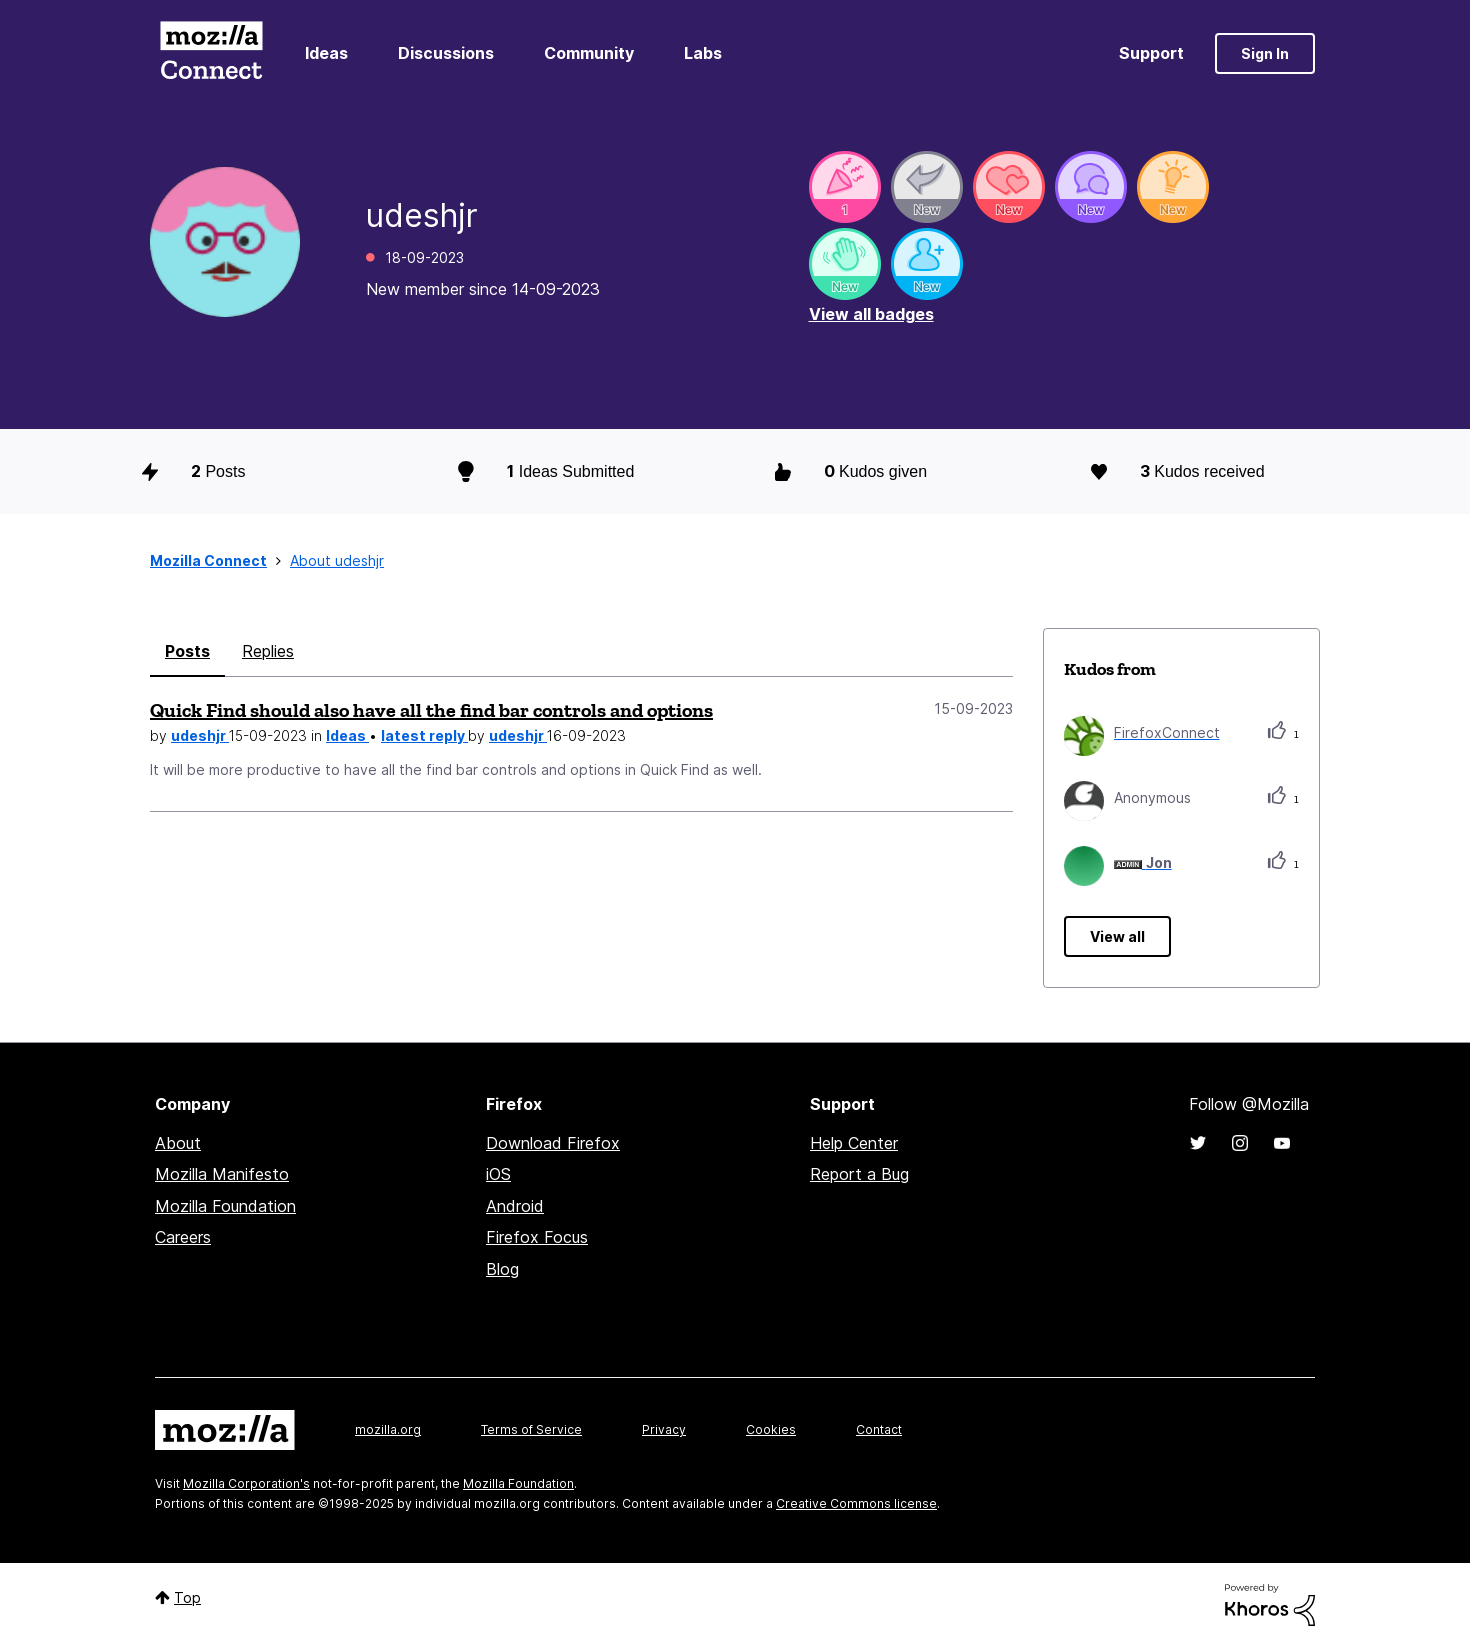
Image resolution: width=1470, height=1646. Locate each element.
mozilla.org (388, 1429)
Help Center (854, 1143)
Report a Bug (859, 1174)
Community (589, 53)
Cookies (771, 1429)
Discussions (446, 53)
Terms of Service (531, 1429)
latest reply (424, 735)
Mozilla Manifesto (222, 1174)
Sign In (1265, 53)
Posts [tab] (187, 651)
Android (515, 1206)
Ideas (326, 53)
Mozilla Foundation (225, 1206)
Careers (183, 1237)
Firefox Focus (537, 1237)
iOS (498, 1174)
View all (1117, 936)
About (178, 1143)
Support (1151, 53)
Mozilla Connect (211, 53)
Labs (703, 53)
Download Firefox (553, 1143)
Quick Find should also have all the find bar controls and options (431, 710)
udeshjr (200, 735)
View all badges (871, 314)
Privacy (664, 1429)
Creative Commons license (856, 1503)
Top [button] (187, 1597)
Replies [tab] (268, 651)
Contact (879, 1429)
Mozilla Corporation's (246, 1483)
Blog (502, 1269)
